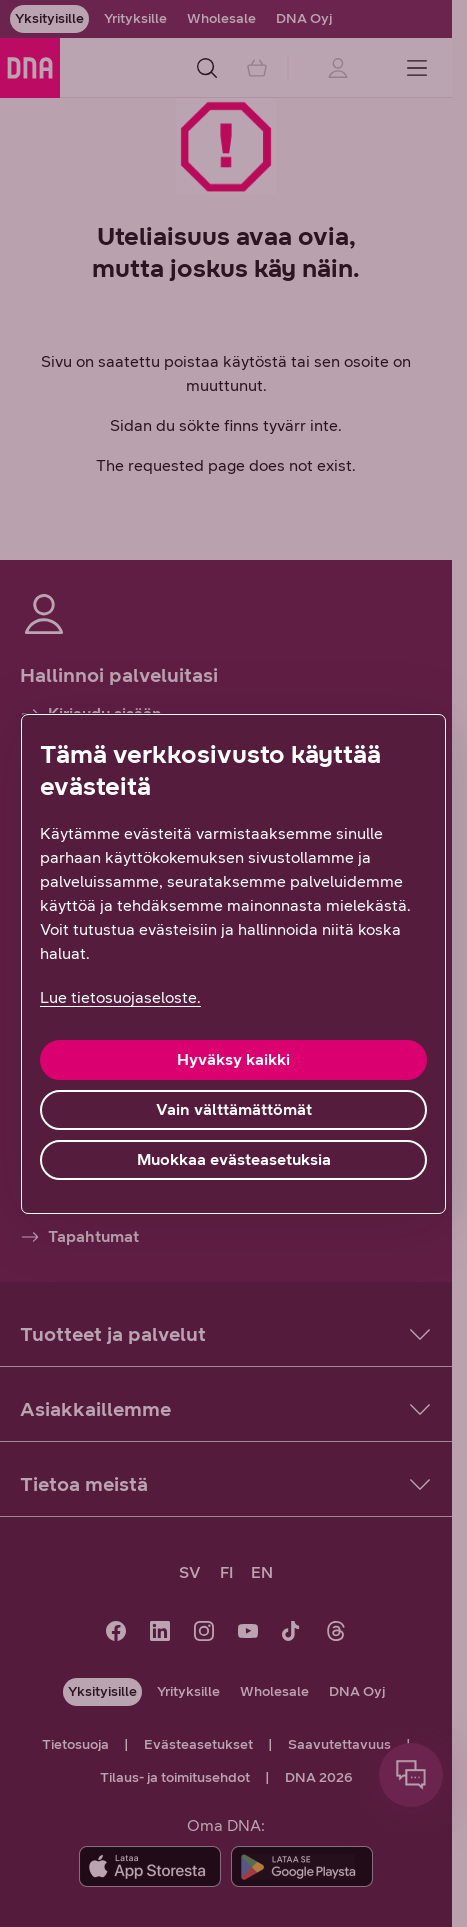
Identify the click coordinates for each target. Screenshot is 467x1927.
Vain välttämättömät (234, 1109)
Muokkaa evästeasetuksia (234, 1159)
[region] (233, 964)
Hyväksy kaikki (233, 1059)
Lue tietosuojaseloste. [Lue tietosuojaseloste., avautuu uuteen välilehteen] (120, 997)
